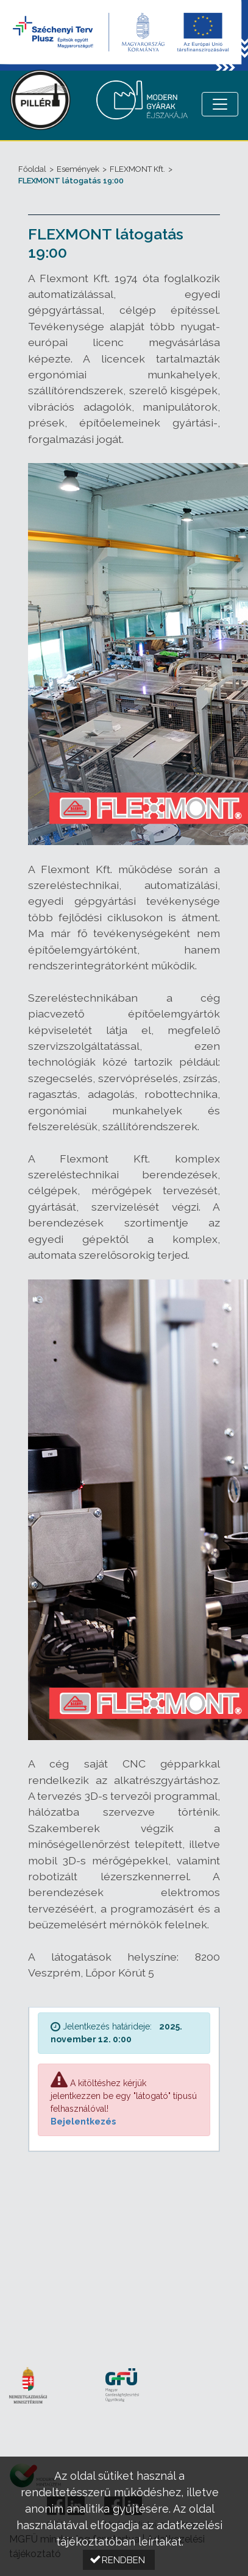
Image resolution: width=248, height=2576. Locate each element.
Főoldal (32, 169)
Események (78, 169)
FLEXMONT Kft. (137, 169)
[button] (119, 2560)
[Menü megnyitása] (220, 104)
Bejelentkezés (83, 2121)
